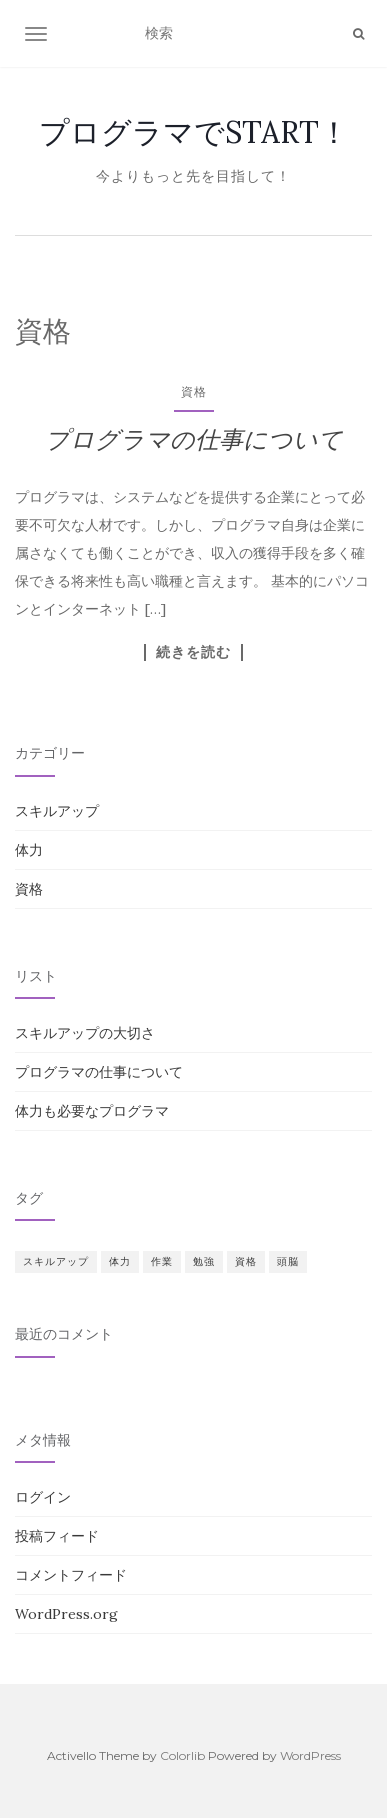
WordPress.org (66, 1614)
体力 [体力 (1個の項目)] (120, 1261)
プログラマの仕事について (194, 439)
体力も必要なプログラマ (92, 1111)
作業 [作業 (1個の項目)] (162, 1261)
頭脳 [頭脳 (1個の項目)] (288, 1261)
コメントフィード (71, 1575)
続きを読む (193, 652)
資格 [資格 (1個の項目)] (246, 1261)
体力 (29, 850)
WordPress (310, 1755)
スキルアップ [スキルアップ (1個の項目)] (56, 1261)
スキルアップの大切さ (85, 1033)
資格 (194, 391)
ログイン (43, 1497)
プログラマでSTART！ (194, 132)
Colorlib (182, 1755)
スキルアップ (57, 811)
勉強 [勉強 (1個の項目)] (204, 1261)
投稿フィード (57, 1536)
